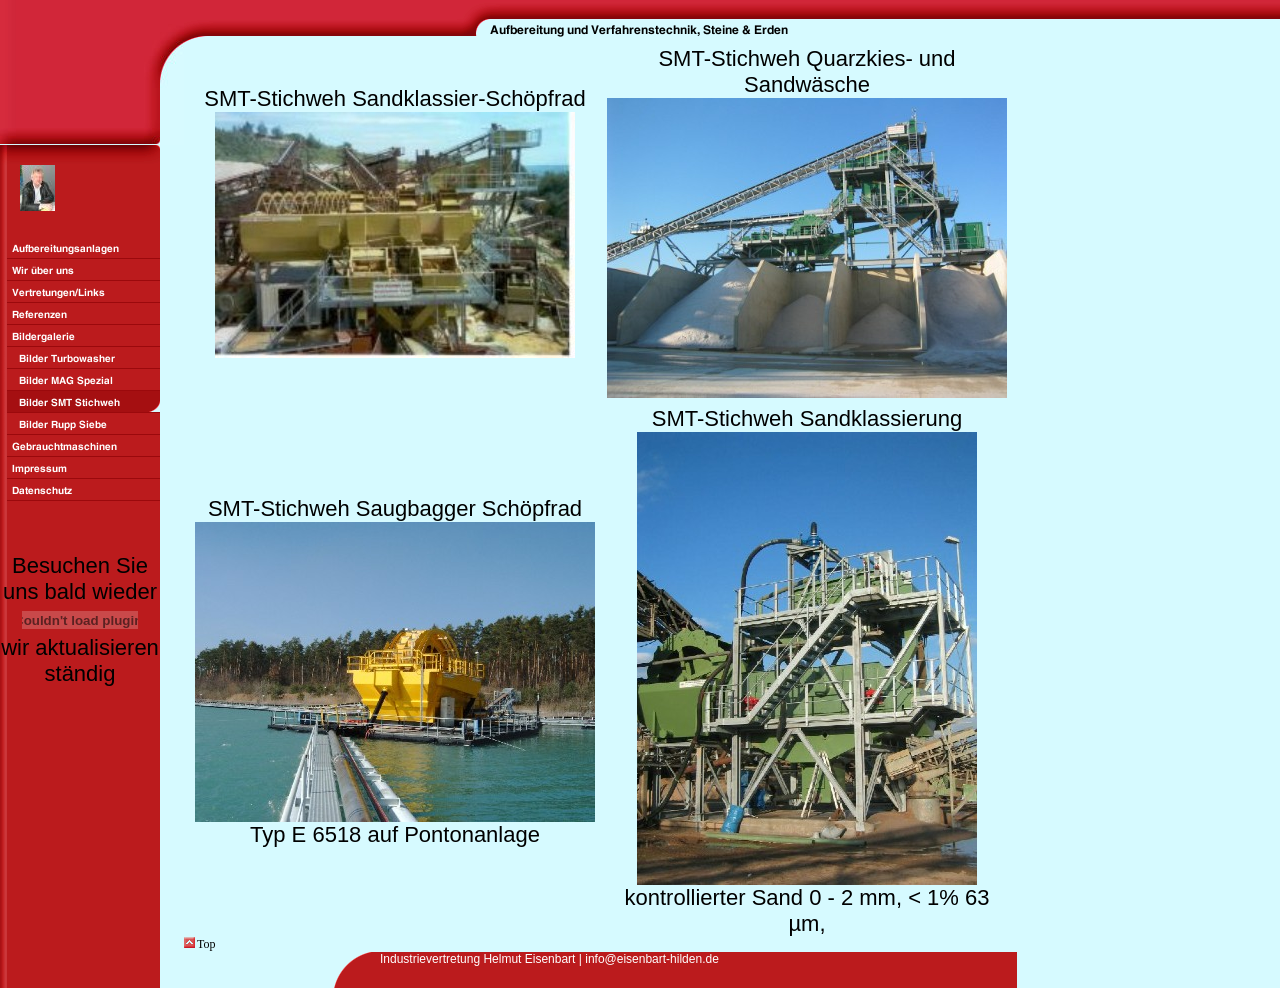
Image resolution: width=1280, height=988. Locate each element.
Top (200, 944)
